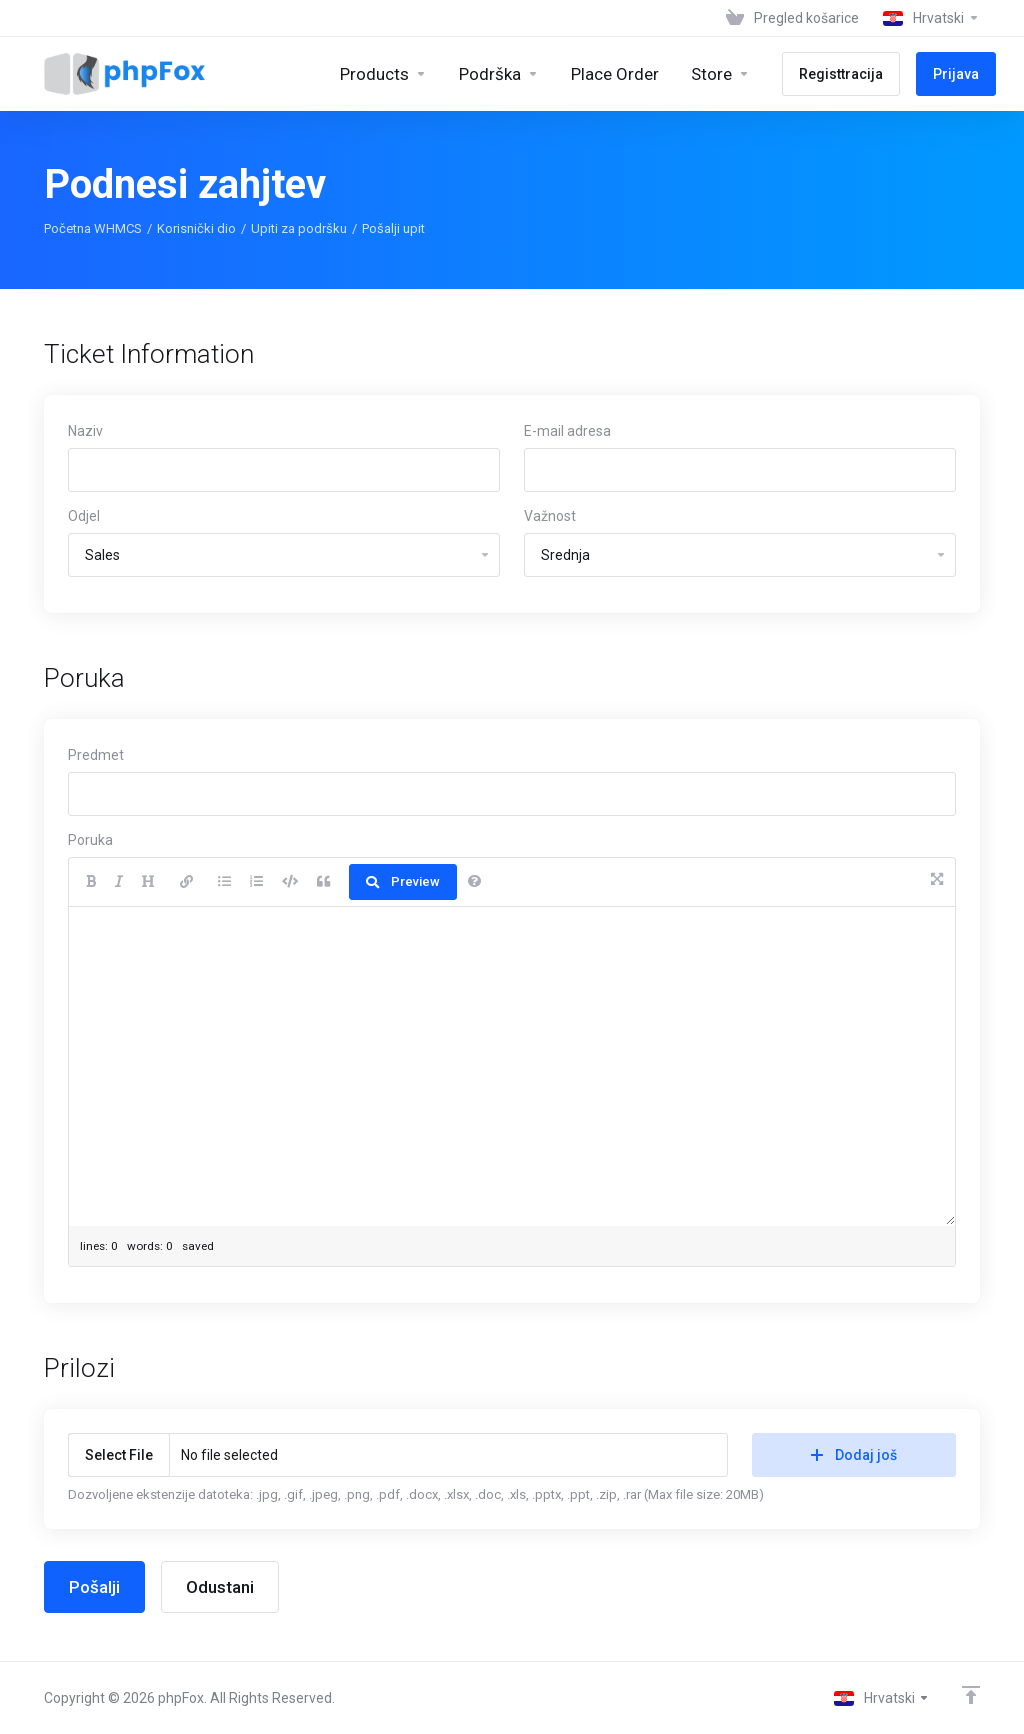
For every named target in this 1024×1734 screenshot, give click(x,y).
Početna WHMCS (93, 228)
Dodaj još (854, 1455)
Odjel (84, 516)
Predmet (96, 755)
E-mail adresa (567, 431)
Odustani (220, 1587)
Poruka (90, 840)
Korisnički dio (196, 228)
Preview (403, 881)
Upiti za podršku (299, 228)
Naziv (85, 431)
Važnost (550, 516)
